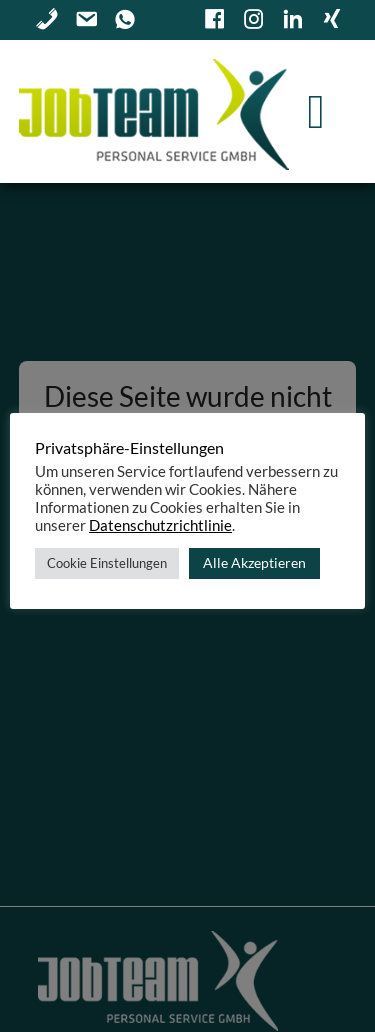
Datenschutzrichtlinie (160, 525)
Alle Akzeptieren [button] (254, 562)
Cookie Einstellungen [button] (107, 563)
